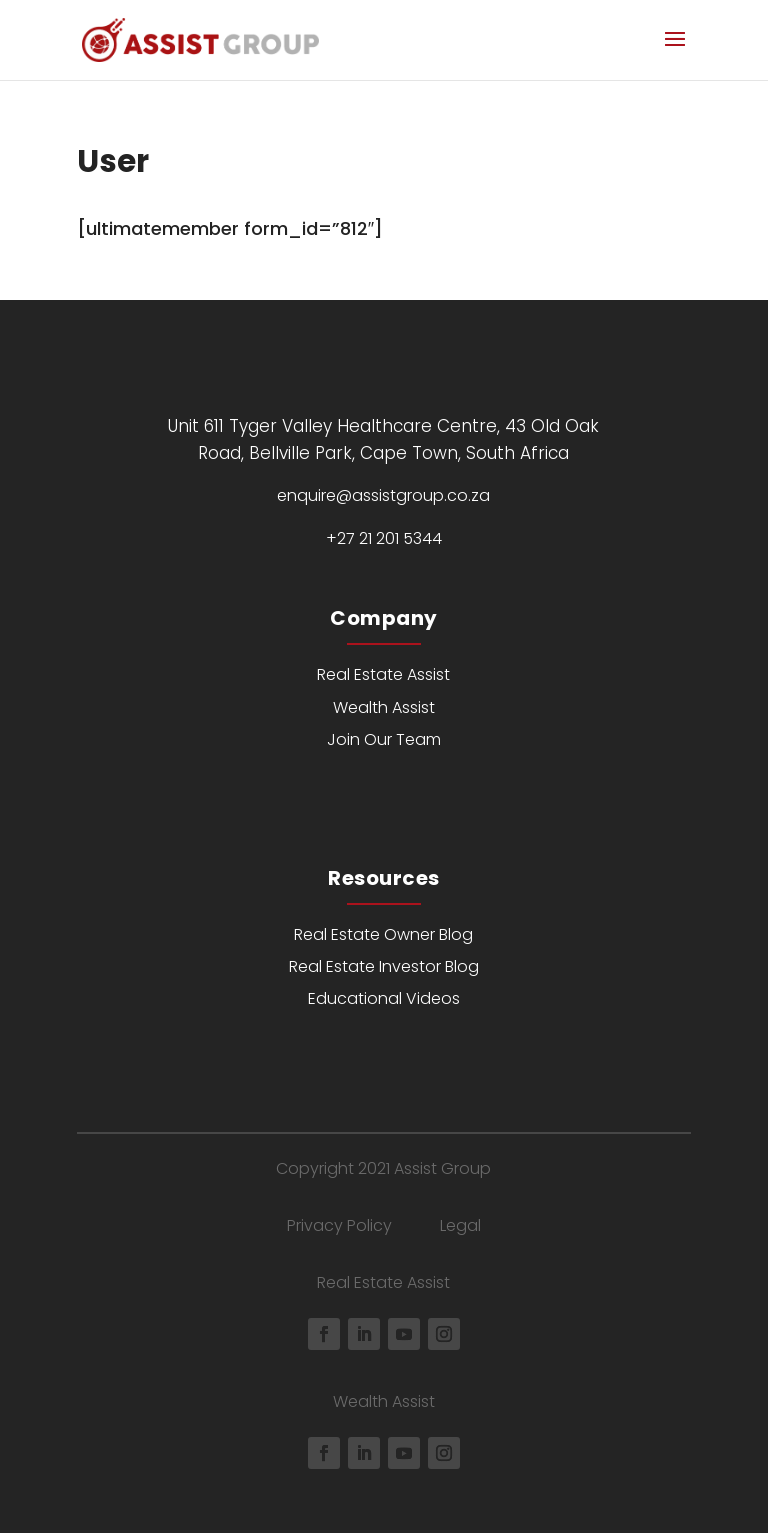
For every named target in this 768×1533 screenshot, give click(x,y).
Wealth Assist (384, 707)
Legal (460, 1225)
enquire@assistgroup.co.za (383, 495)
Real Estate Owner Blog (383, 934)
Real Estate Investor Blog (384, 966)
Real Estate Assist (383, 674)
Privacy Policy (339, 1225)
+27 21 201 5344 (384, 538)
